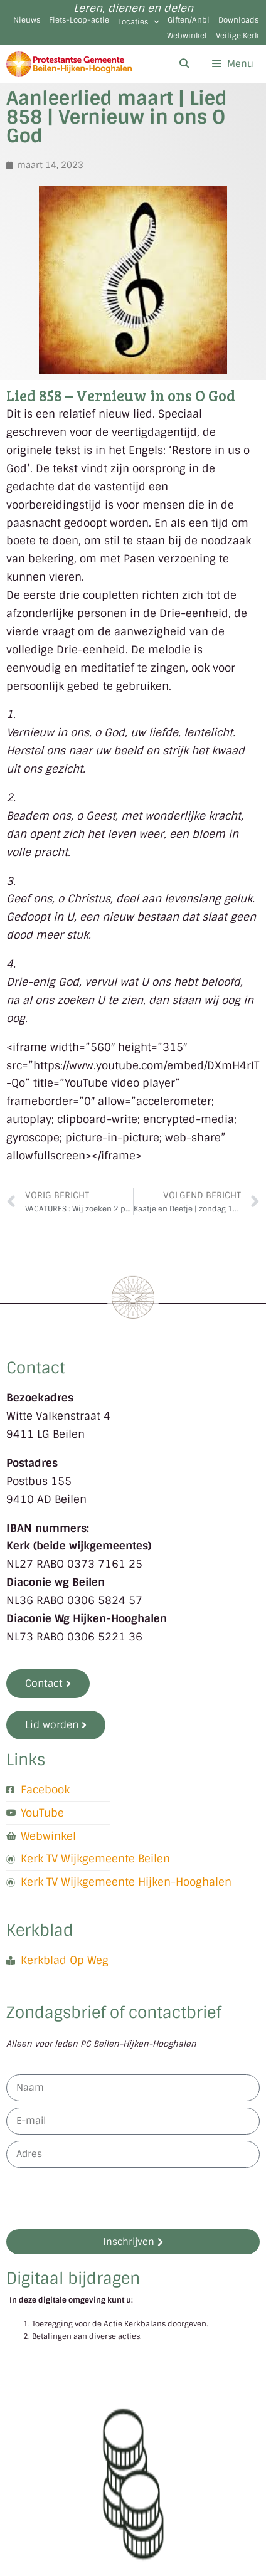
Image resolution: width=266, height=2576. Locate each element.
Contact (35, 1368)
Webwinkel (187, 36)
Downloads (238, 20)
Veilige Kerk (237, 36)
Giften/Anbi (189, 20)
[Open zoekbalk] (183, 64)
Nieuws (26, 20)
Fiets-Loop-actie (79, 20)
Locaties (138, 22)
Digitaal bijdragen (73, 2278)
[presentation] (101, 2198)
